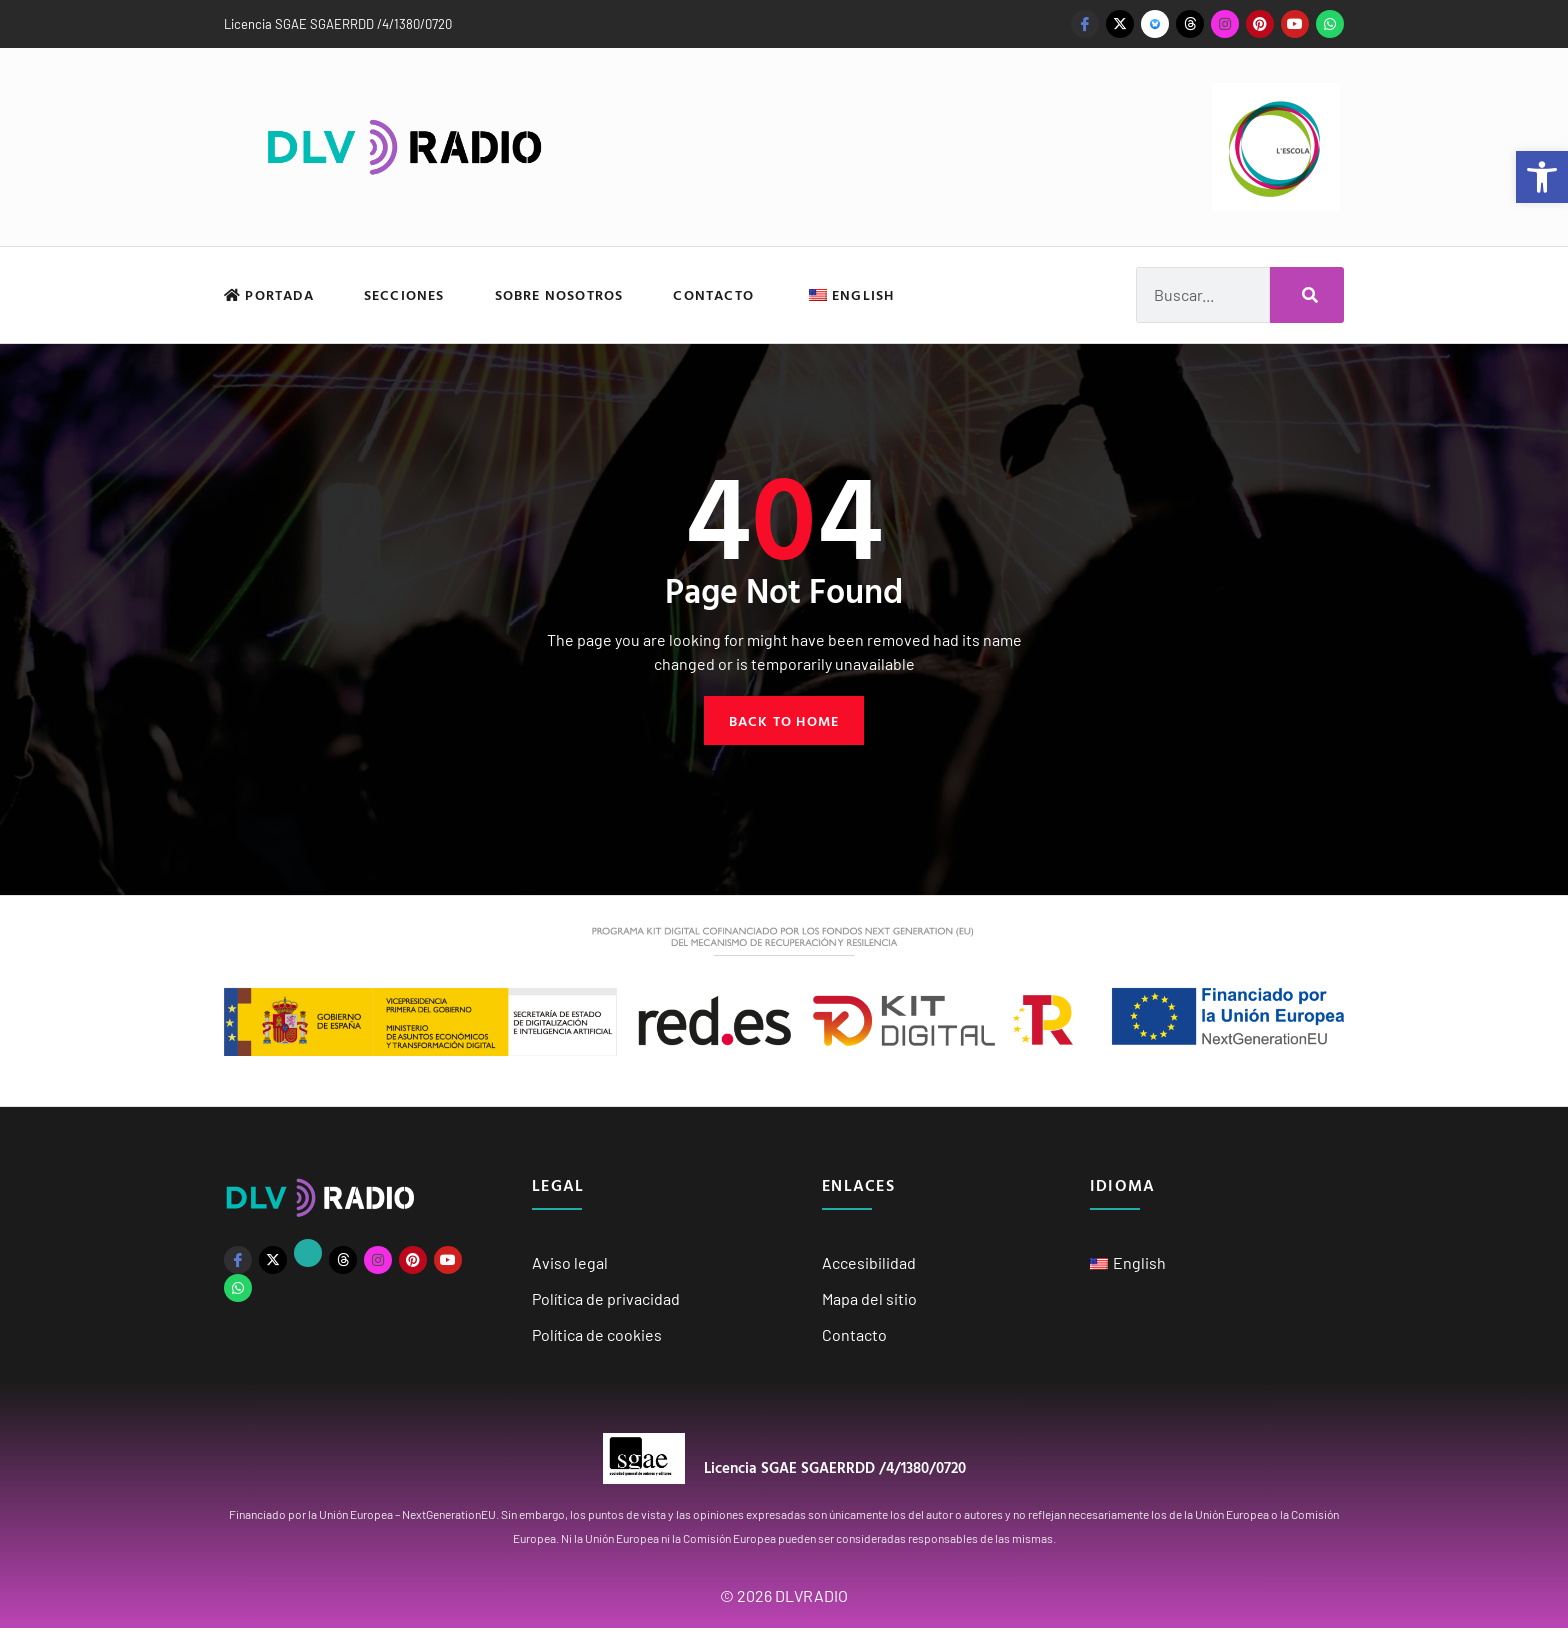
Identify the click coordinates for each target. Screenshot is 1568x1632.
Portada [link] (269, 294)
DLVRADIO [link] (811, 1599)
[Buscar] (1307, 295)
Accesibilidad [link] (869, 1265)
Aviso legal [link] (570, 1265)
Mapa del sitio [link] (869, 1301)
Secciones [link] (404, 294)
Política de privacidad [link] (606, 1301)
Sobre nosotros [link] (559, 294)
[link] (1542, 177)
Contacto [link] (713, 294)
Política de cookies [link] (597, 1337)
